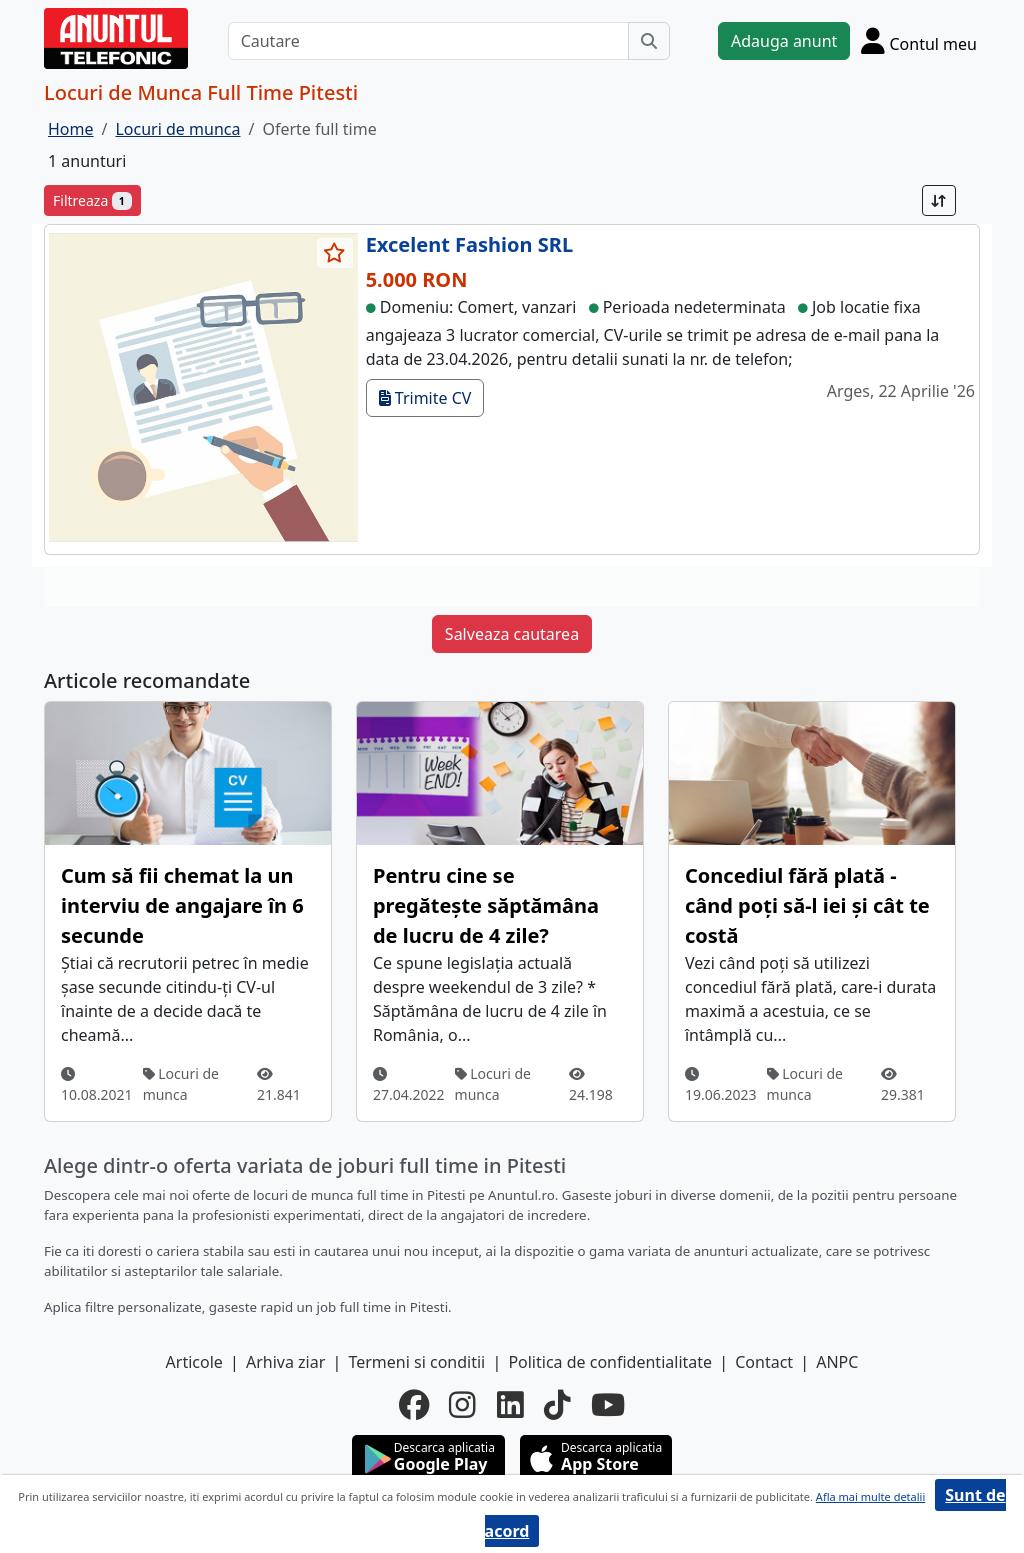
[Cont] (919, 40)
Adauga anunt (784, 41)
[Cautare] (428, 41)
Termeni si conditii (416, 1362)
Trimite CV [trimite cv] (425, 398)
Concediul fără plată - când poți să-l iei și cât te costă (807, 905)
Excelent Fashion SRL (469, 244)
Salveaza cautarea (512, 634)
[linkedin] (510, 1405)
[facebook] (414, 1405)
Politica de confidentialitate (610, 1362)
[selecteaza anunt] (335, 253)
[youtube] (608, 1405)
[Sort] (939, 200)
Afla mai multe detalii (870, 1496)
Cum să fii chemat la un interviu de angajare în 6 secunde (182, 905)
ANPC (837, 1362)
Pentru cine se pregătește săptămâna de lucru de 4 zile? (486, 905)
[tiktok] (557, 1405)
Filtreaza (92, 200)
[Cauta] (649, 41)
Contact (764, 1362)
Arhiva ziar (285, 1362)
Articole (194, 1362)
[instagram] (462, 1405)
